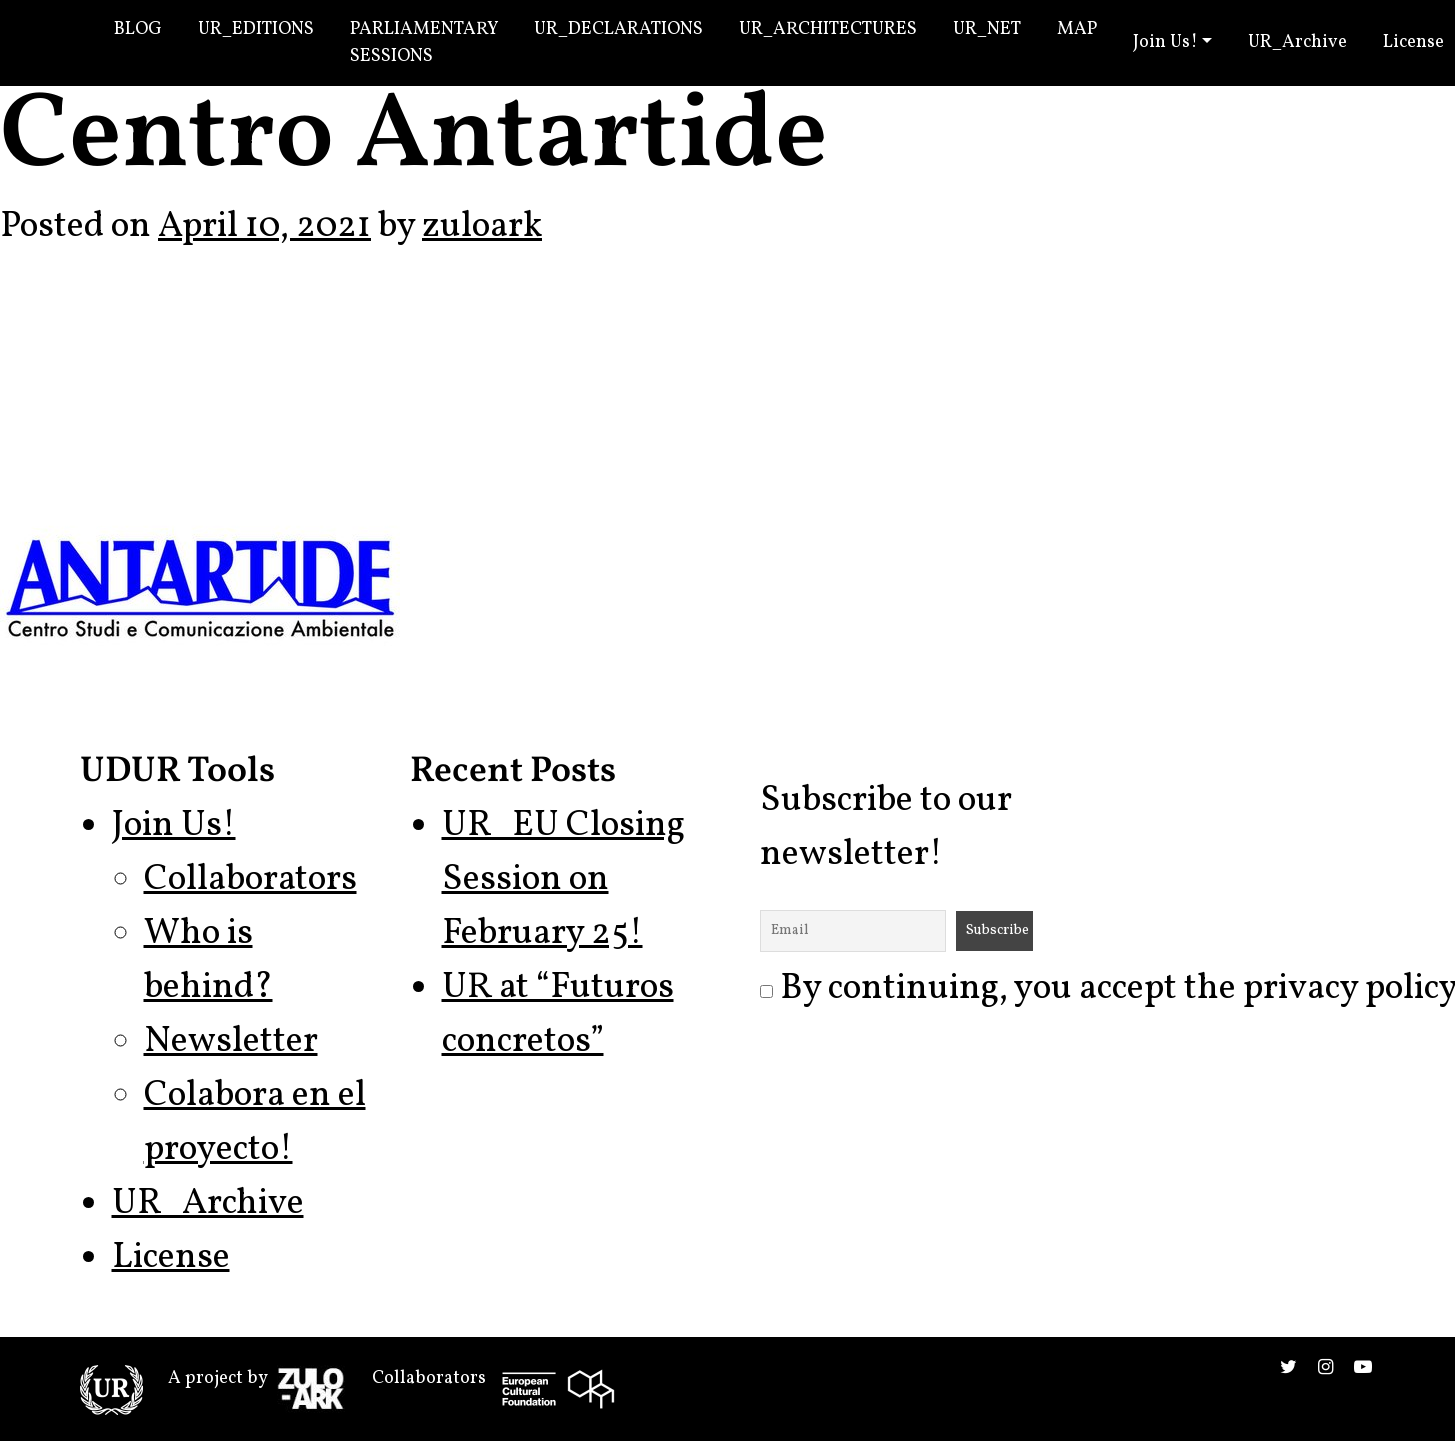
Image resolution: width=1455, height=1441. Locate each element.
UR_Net (987, 29)
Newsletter (231, 1042)
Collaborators (250, 880)
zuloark (482, 227)
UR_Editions (256, 29)
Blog (138, 29)
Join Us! (1165, 42)
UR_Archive (1297, 42)
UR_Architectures (828, 29)
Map (1077, 29)
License (171, 1258)
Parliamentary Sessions (424, 43)
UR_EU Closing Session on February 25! (563, 880)
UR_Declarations (618, 29)
